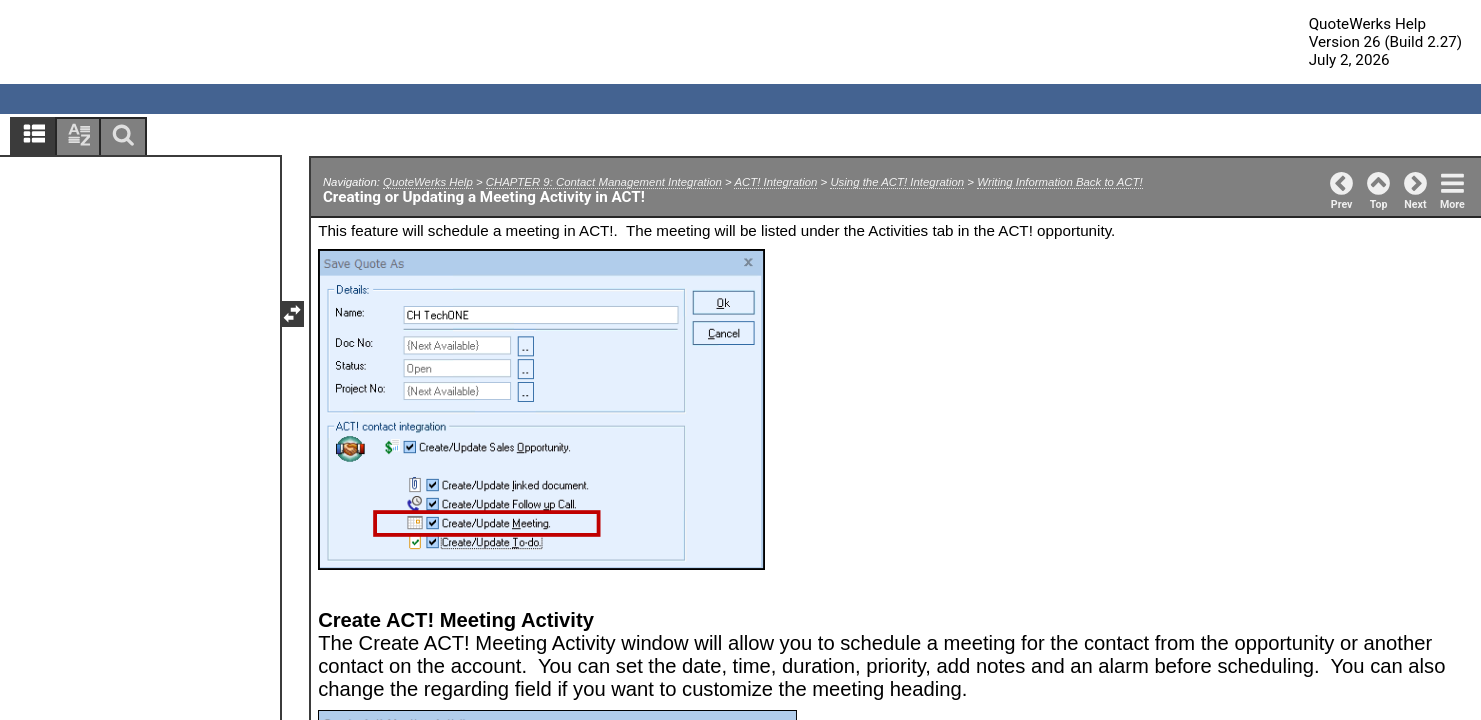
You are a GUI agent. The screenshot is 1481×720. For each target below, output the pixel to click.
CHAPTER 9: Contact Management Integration (604, 182)
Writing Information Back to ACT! (1059, 182)
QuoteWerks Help (428, 182)
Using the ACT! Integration (897, 182)
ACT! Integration (775, 182)
